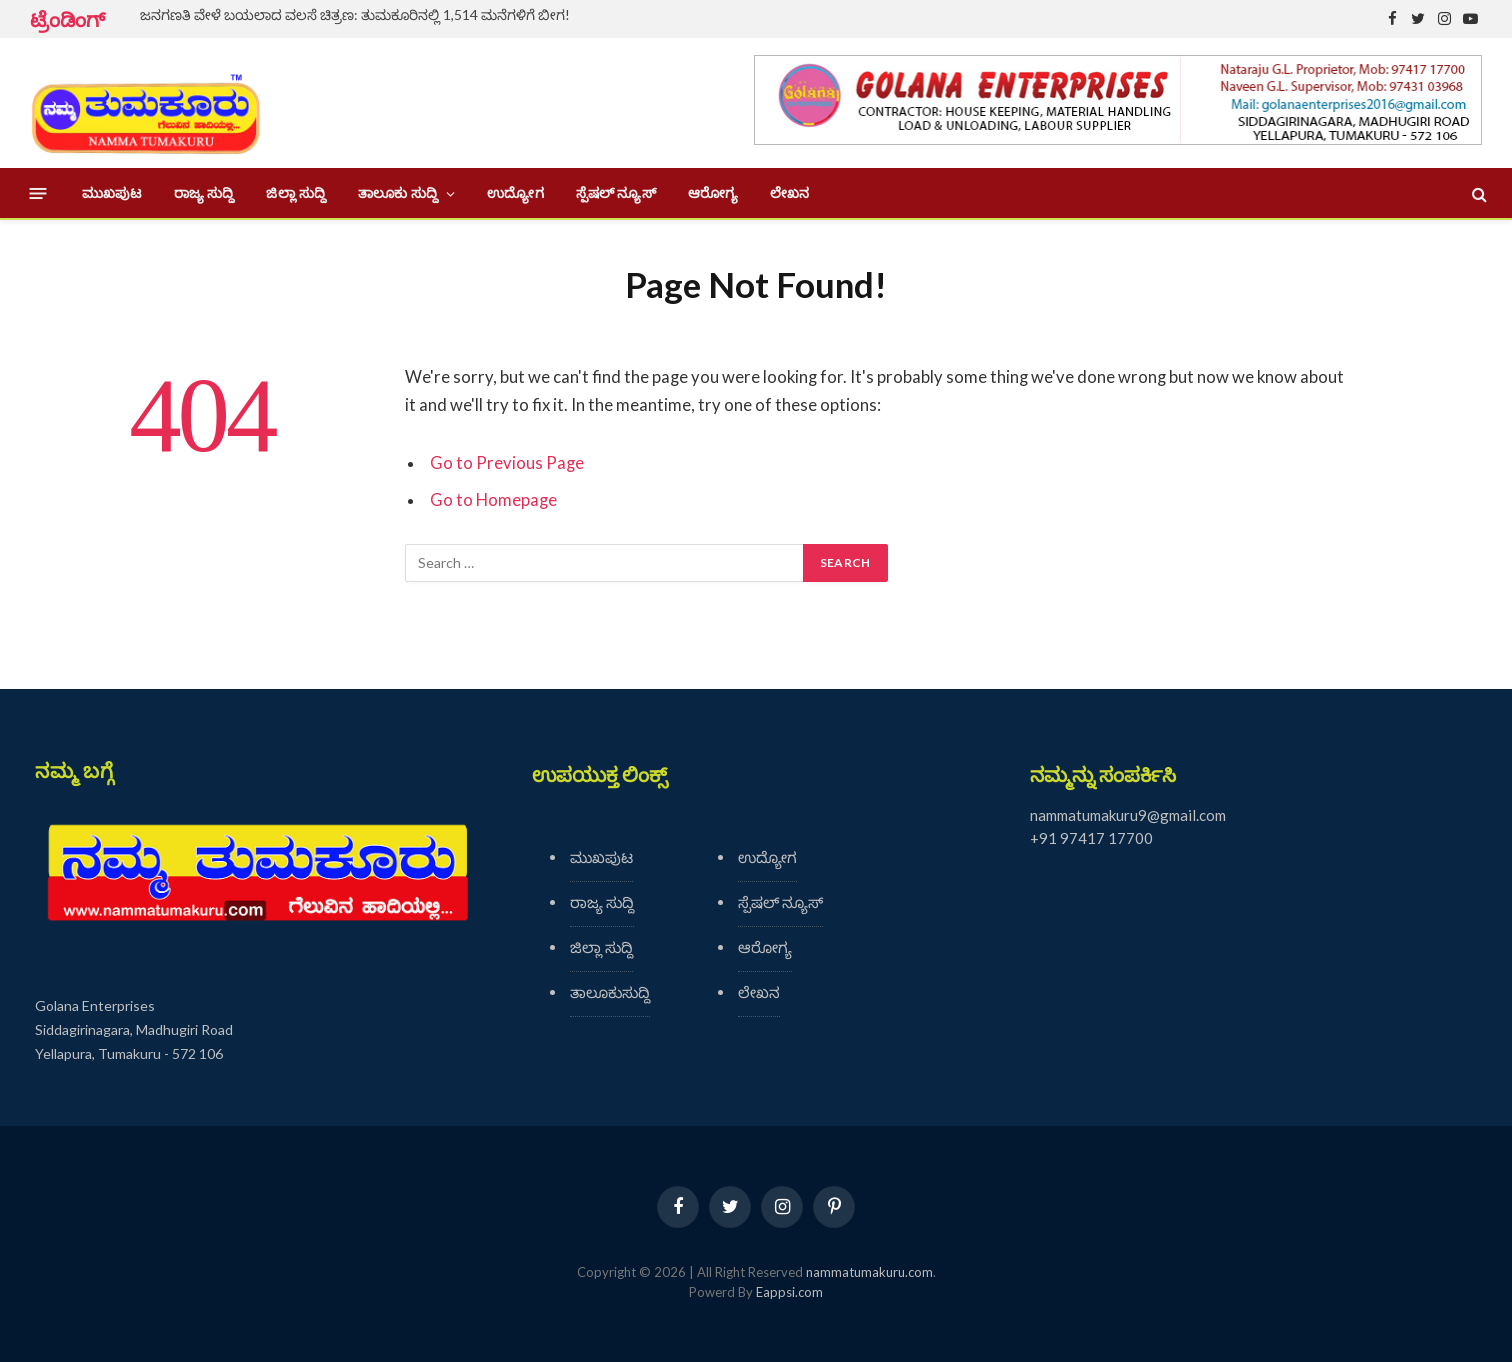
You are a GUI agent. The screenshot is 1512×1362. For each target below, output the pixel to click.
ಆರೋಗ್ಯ (713, 193)
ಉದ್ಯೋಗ (515, 193)
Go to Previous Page (507, 463)
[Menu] (38, 193)
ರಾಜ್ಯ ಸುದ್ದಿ (204, 193)
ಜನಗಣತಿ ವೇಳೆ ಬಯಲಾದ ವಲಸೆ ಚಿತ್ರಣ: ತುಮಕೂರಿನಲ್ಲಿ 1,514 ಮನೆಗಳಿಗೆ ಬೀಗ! (355, 14)
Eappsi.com (789, 1292)
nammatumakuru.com (869, 1272)
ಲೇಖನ (789, 193)
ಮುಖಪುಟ (112, 193)
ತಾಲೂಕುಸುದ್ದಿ (610, 992)
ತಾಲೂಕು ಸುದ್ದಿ (398, 193)
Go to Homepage (493, 500)
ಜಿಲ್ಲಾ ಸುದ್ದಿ (296, 193)
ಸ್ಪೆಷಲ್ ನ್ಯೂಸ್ (616, 193)
